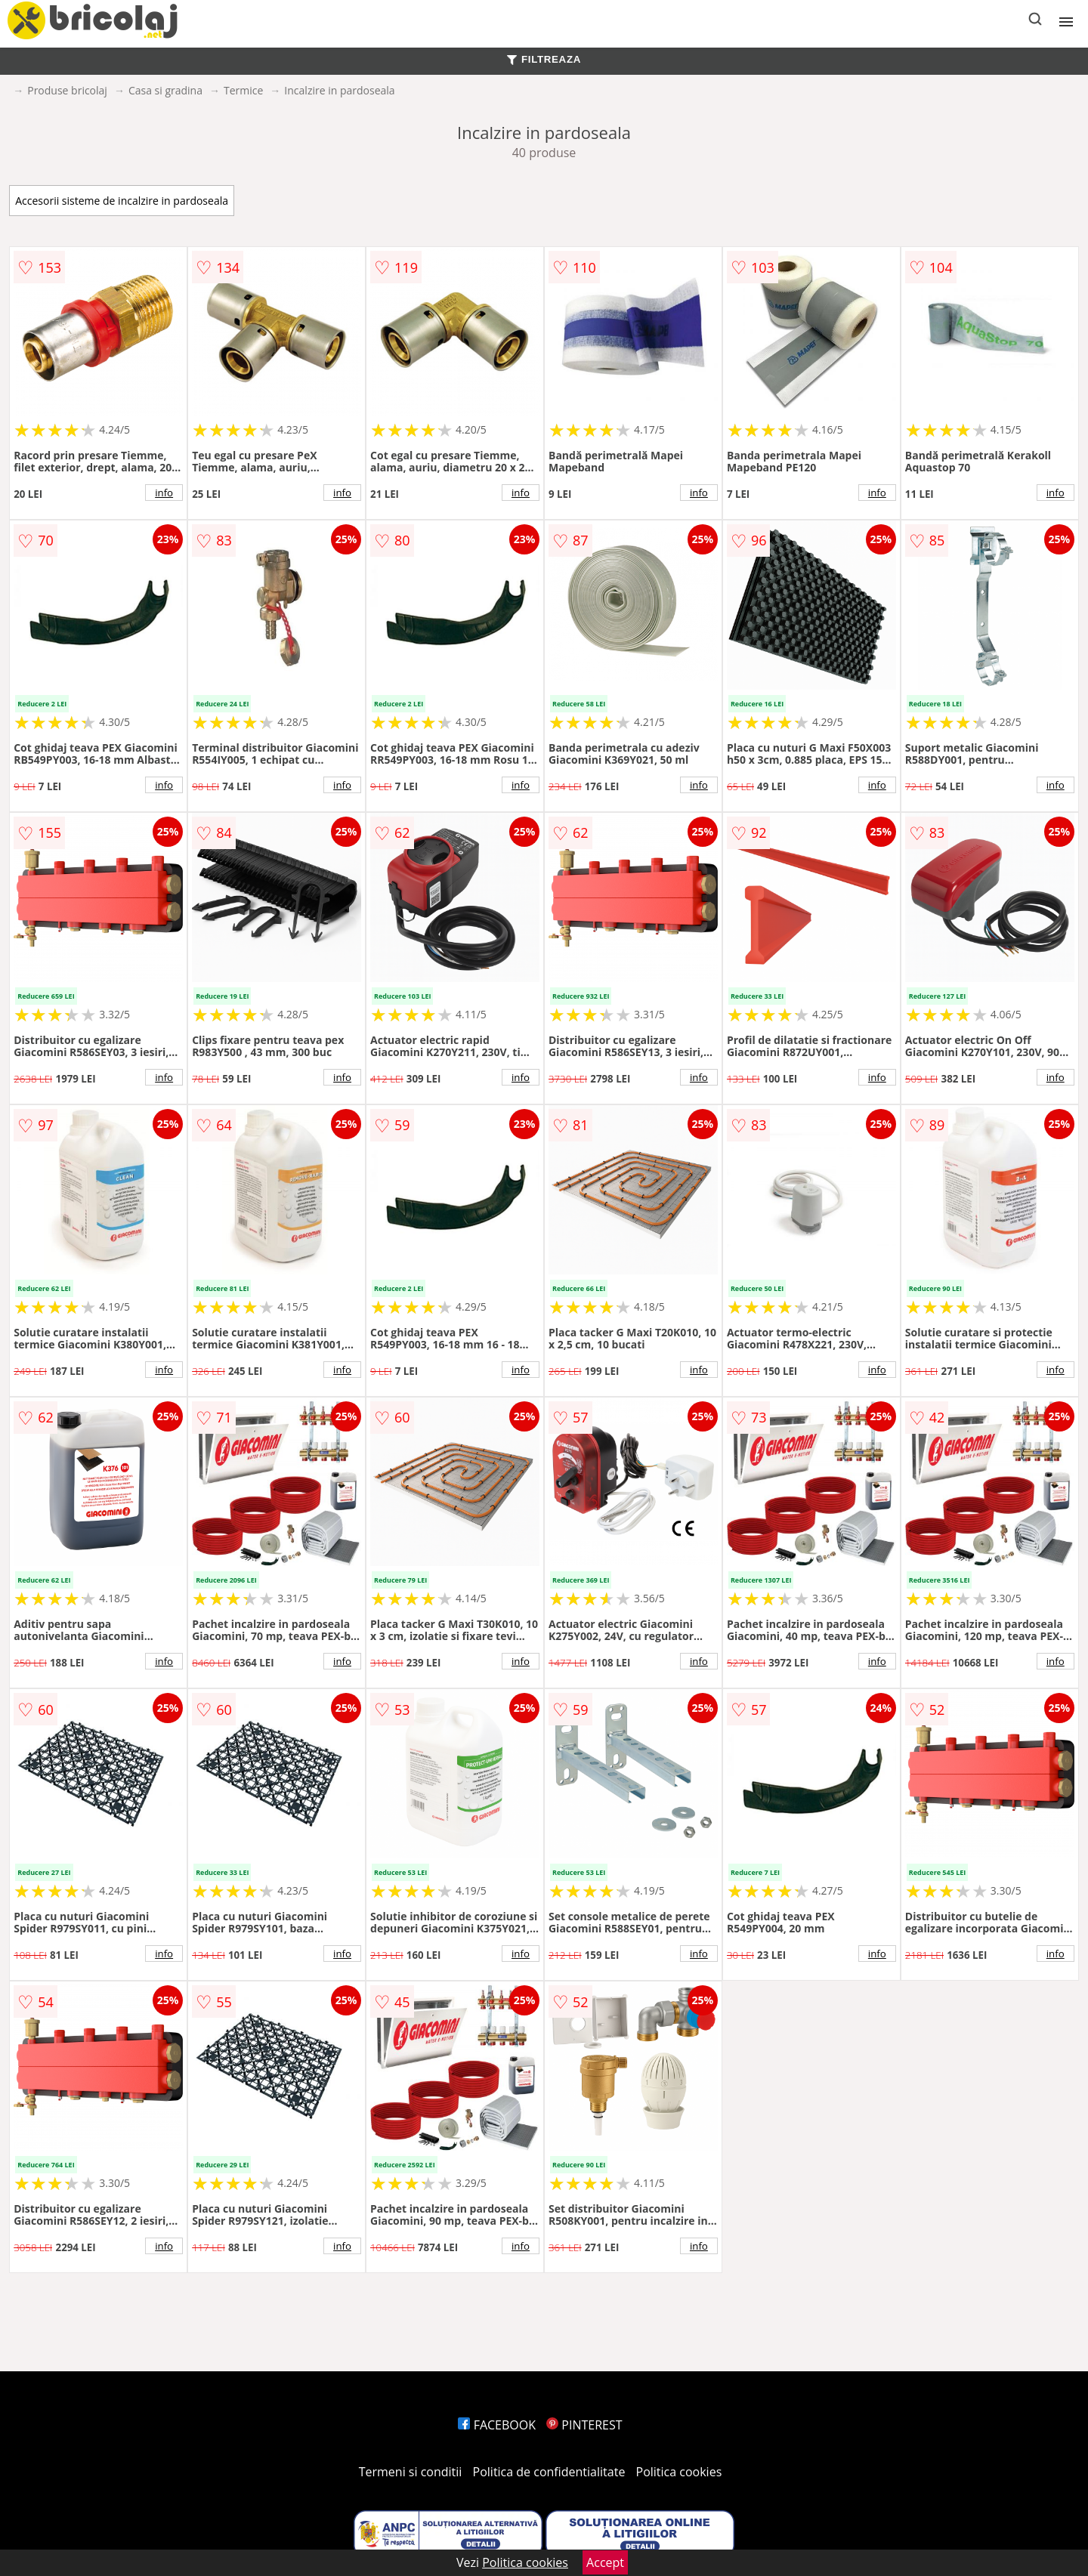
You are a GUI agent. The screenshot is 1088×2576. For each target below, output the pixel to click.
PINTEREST (584, 2425)
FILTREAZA (544, 59)
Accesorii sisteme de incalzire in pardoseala (121, 200)
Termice (243, 90)
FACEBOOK (497, 2425)
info (164, 492)
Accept (605, 2562)
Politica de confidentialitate (549, 2471)
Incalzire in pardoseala (339, 90)
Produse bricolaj (67, 90)
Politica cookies (679, 2471)
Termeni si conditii (410, 2471)
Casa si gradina (165, 90)
